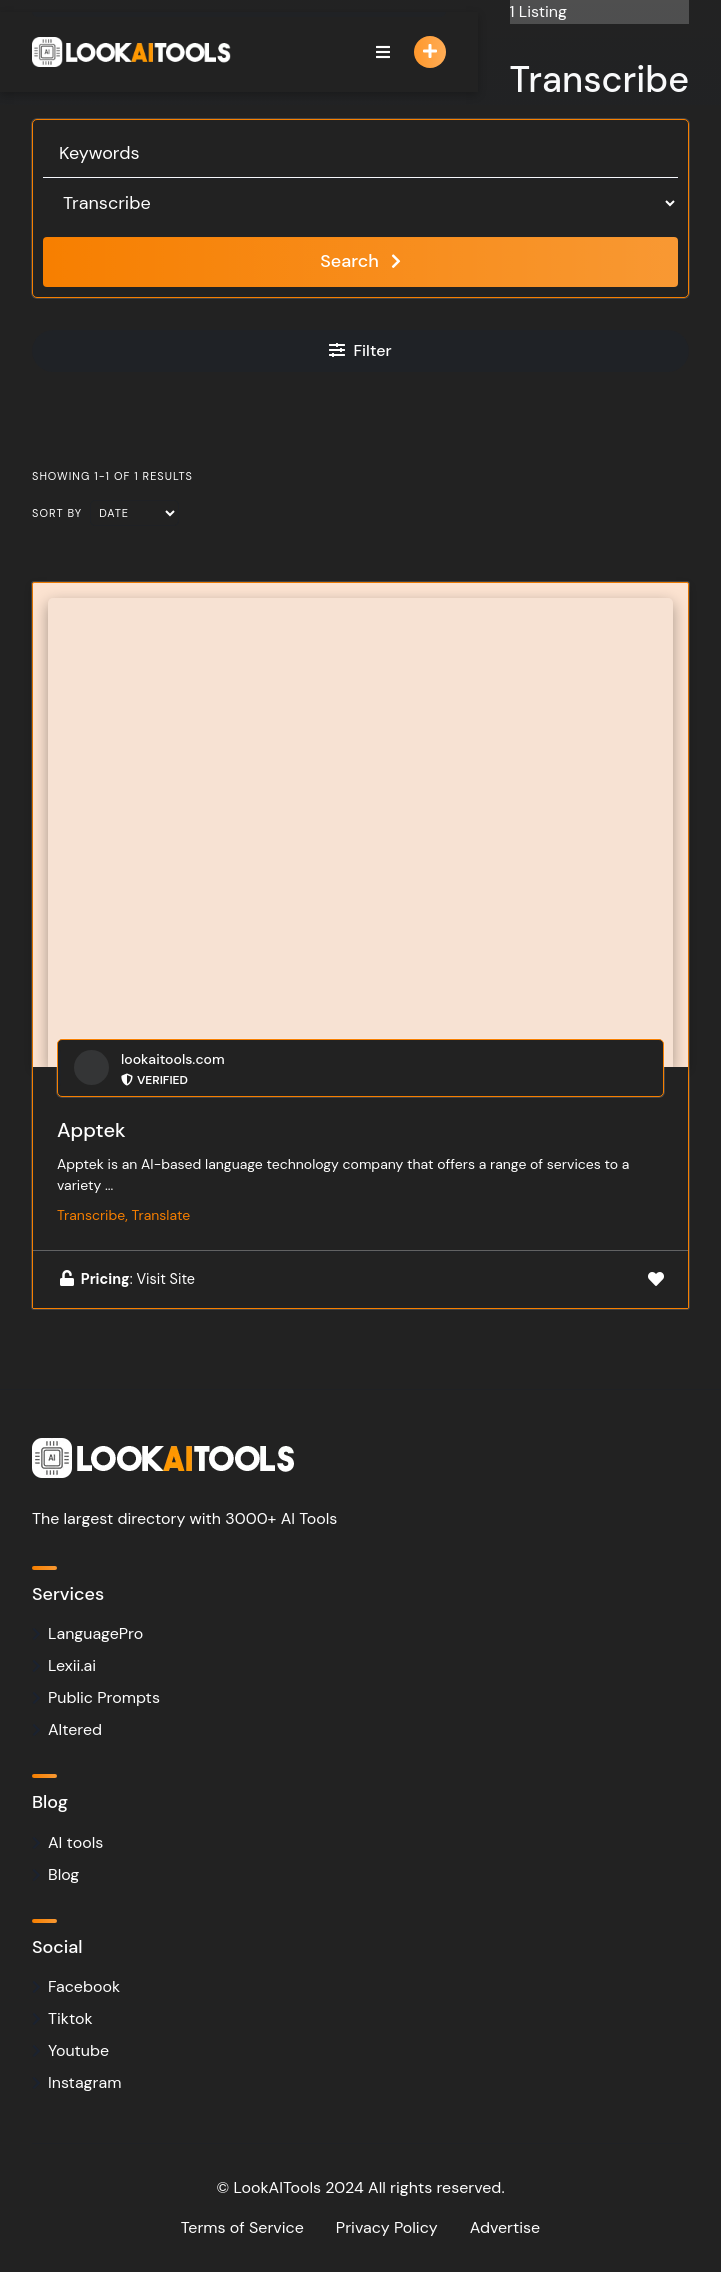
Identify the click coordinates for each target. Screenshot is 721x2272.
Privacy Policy (387, 2227)
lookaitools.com (173, 1059)
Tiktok (70, 2018)
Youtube (78, 2050)
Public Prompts (104, 1697)
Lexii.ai (72, 1665)
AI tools (75, 1842)
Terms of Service (242, 2227)
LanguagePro (95, 1633)
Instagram (84, 2082)
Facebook (84, 1986)
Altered (75, 1729)
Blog (63, 1874)
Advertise (505, 2227)
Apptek (91, 1130)
